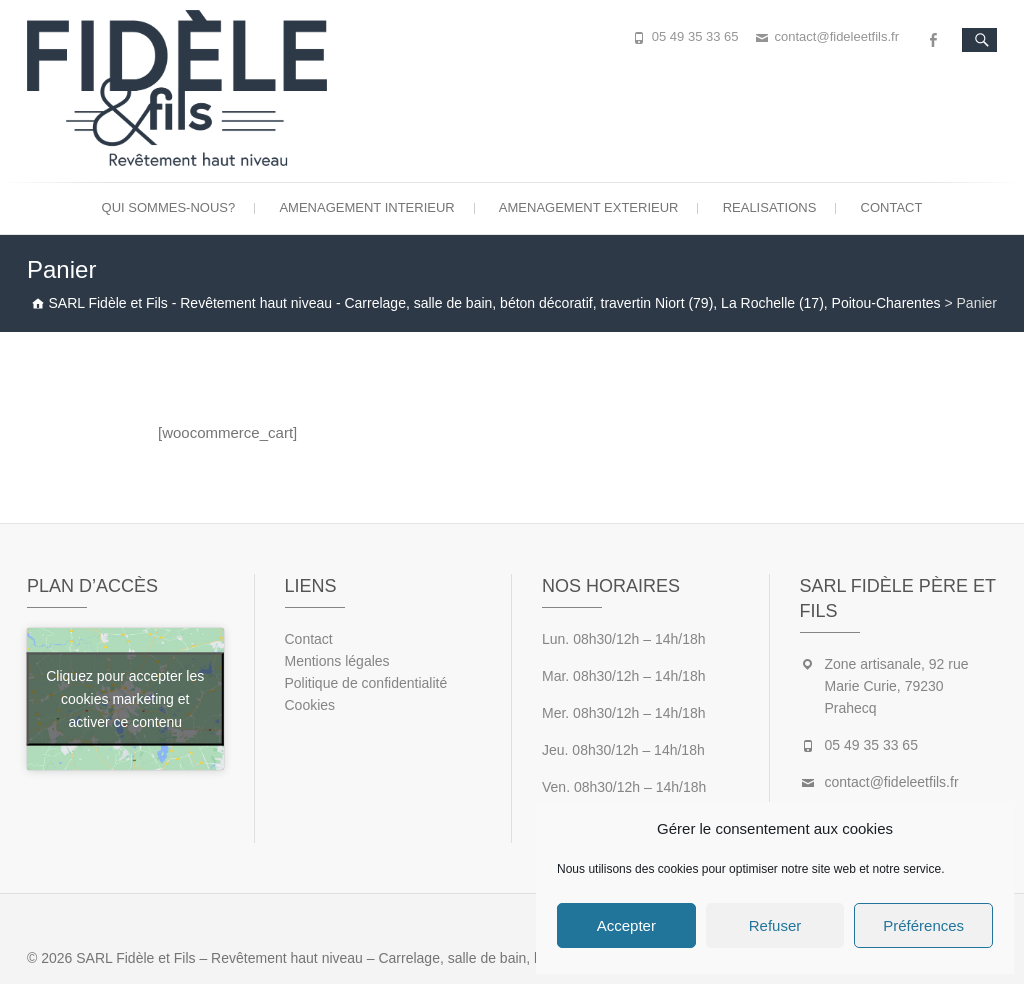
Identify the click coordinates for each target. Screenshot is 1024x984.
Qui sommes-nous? (169, 207)
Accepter (626, 925)
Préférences (923, 925)
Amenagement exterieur (589, 207)
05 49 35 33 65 (695, 36)
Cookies (310, 705)
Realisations (770, 207)
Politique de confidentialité (366, 683)
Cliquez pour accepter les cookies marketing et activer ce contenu (125, 699)
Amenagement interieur (366, 207)
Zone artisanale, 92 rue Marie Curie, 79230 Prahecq (897, 686)
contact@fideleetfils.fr (837, 36)
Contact (892, 207)
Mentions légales (337, 661)
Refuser (775, 925)
